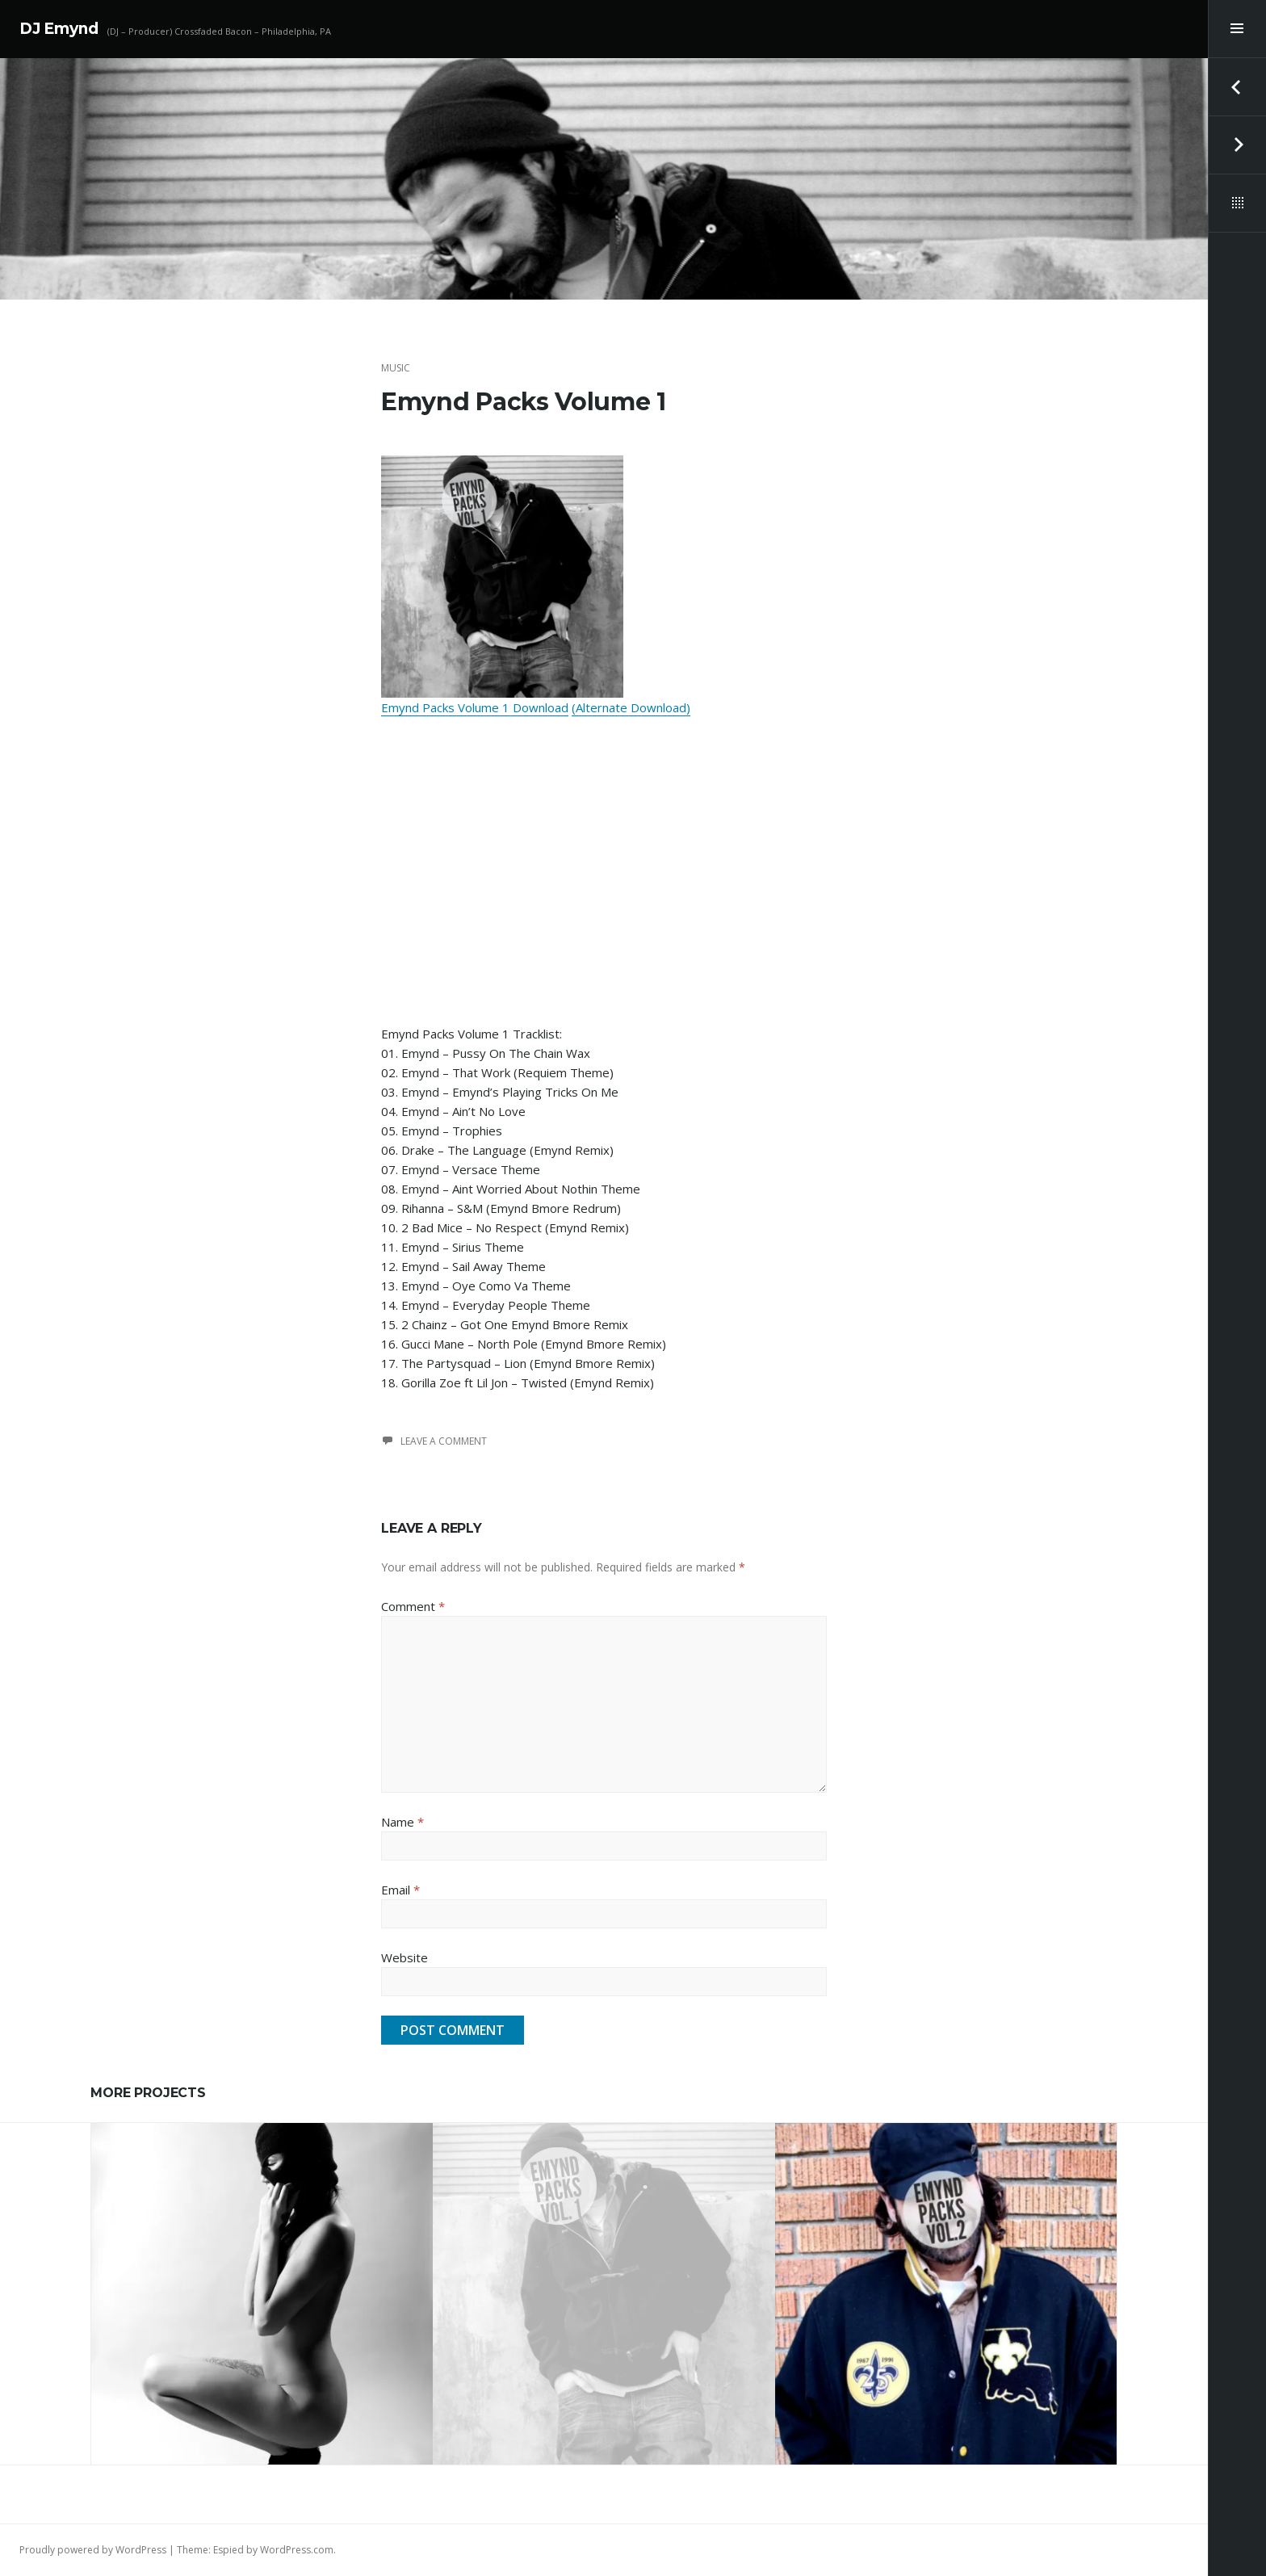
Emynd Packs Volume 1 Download (474, 707)
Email (400, 1890)
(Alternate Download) (631, 707)
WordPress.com (296, 2550)
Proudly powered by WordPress (92, 2550)
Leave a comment (443, 1441)
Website (404, 1957)
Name (402, 1822)
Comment (413, 1606)
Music (395, 368)
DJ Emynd (58, 28)
